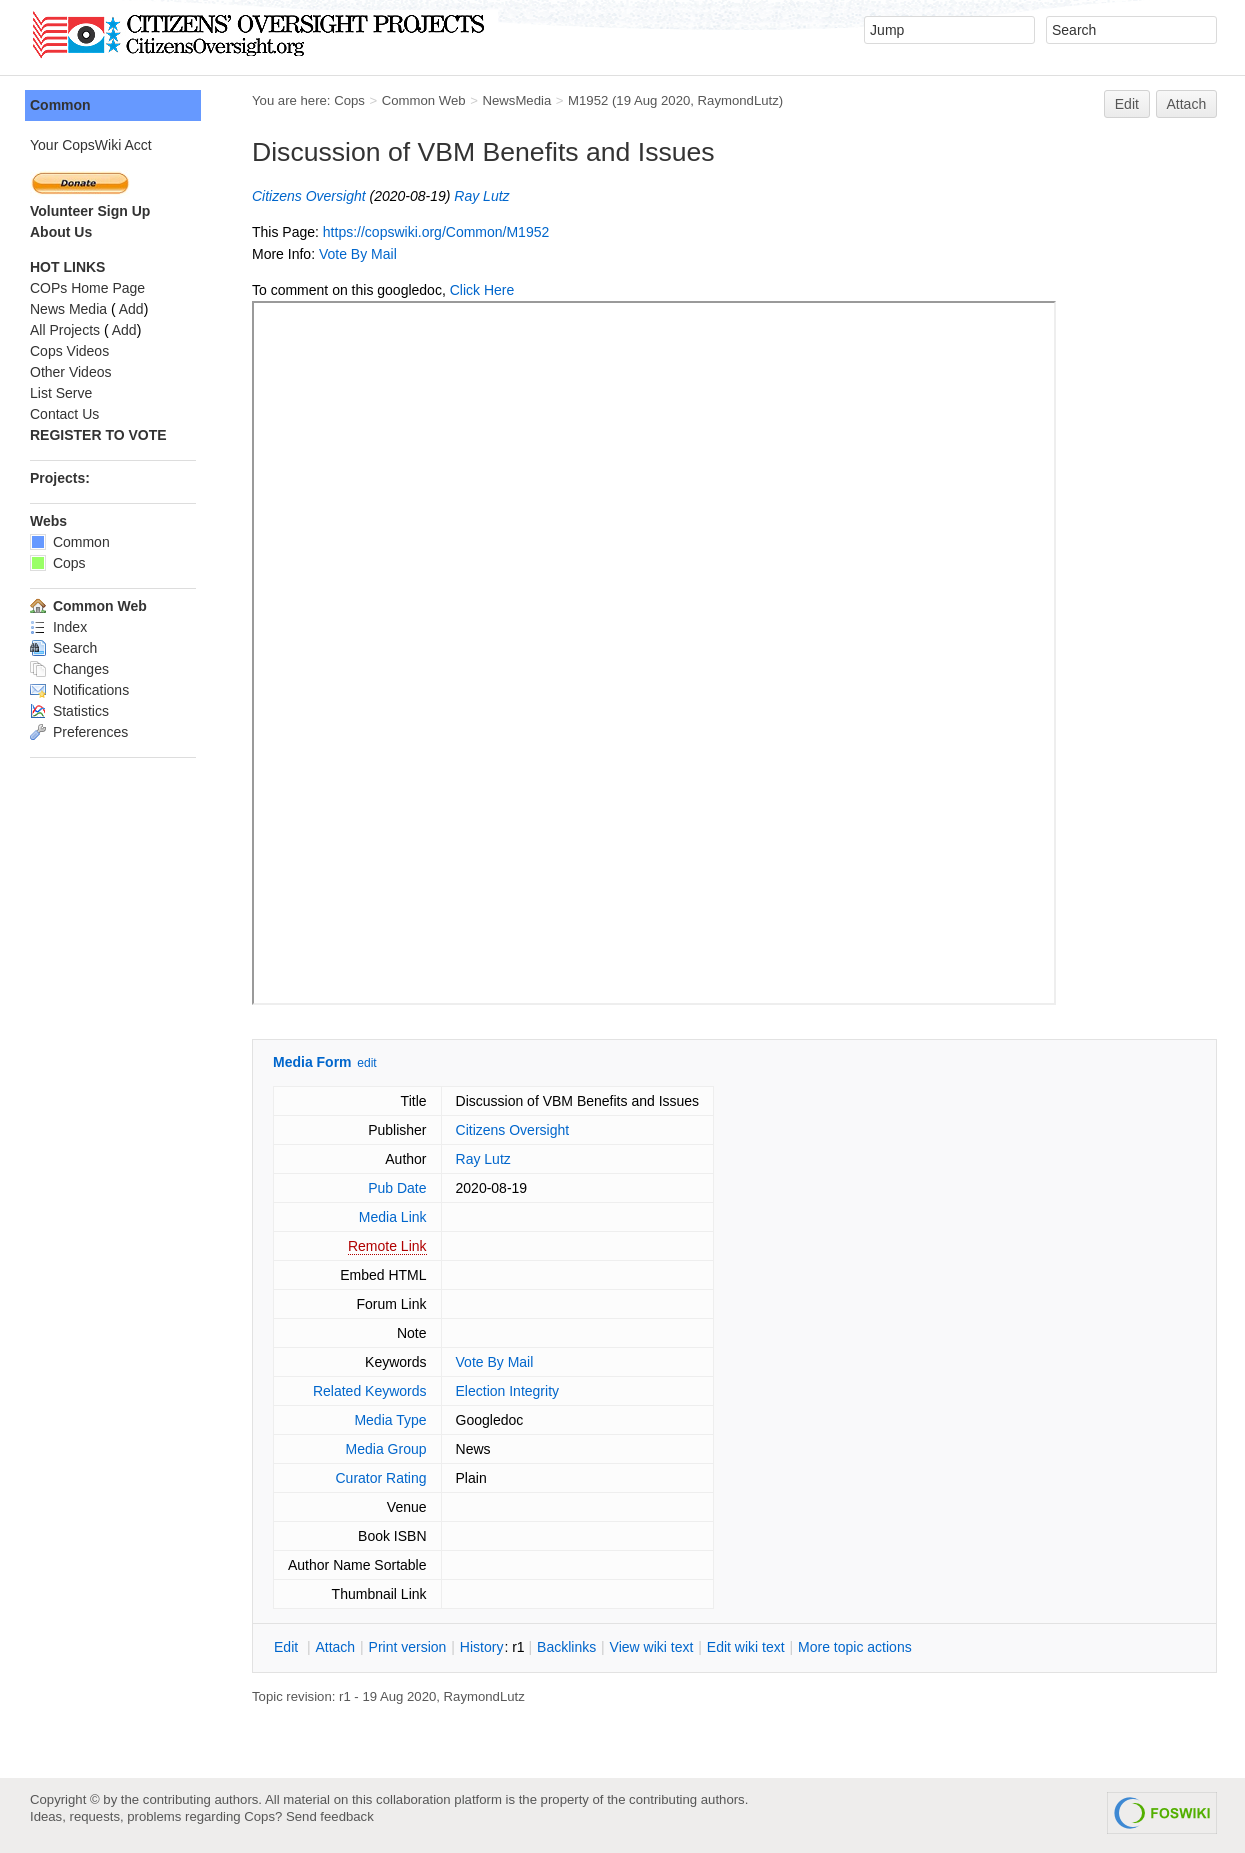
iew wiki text (652, 1647)
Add (131, 309)
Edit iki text (746, 1647)
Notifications (79, 690)
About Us (61, 232)
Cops (349, 100)
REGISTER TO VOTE (98, 435)
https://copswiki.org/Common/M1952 (436, 232)
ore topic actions (855, 1647)
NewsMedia (516, 100)
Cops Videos (69, 351)
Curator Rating (380, 1478)
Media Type (390, 1420)
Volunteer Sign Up (90, 211)
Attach (1187, 104)
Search (63, 648)
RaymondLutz (738, 100)
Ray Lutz (481, 196)
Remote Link (387, 1246)
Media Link (393, 1217)
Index (58, 627)
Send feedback (330, 1816)
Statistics (69, 711)
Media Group (386, 1449)
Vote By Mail (358, 254)
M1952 (588, 100)
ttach (335, 1647)
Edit (1127, 104)
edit (366, 1063)
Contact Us (64, 414)
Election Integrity (508, 1391)
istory (482, 1647)
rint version (408, 1647)
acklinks (566, 1647)
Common (60, 105)
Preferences (79, 732)
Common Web (424, 100)
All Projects (65, 330)
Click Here (482, 290)
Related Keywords (370, 1391)
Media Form (312, 1062)
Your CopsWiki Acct (91, 145)
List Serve (61, 393)
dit (288, 1647)
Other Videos (70, 372)
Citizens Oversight (309, 196)
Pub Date (397, 1188)
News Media (68, 309)
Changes (69, 669)
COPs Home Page (87, 288)
